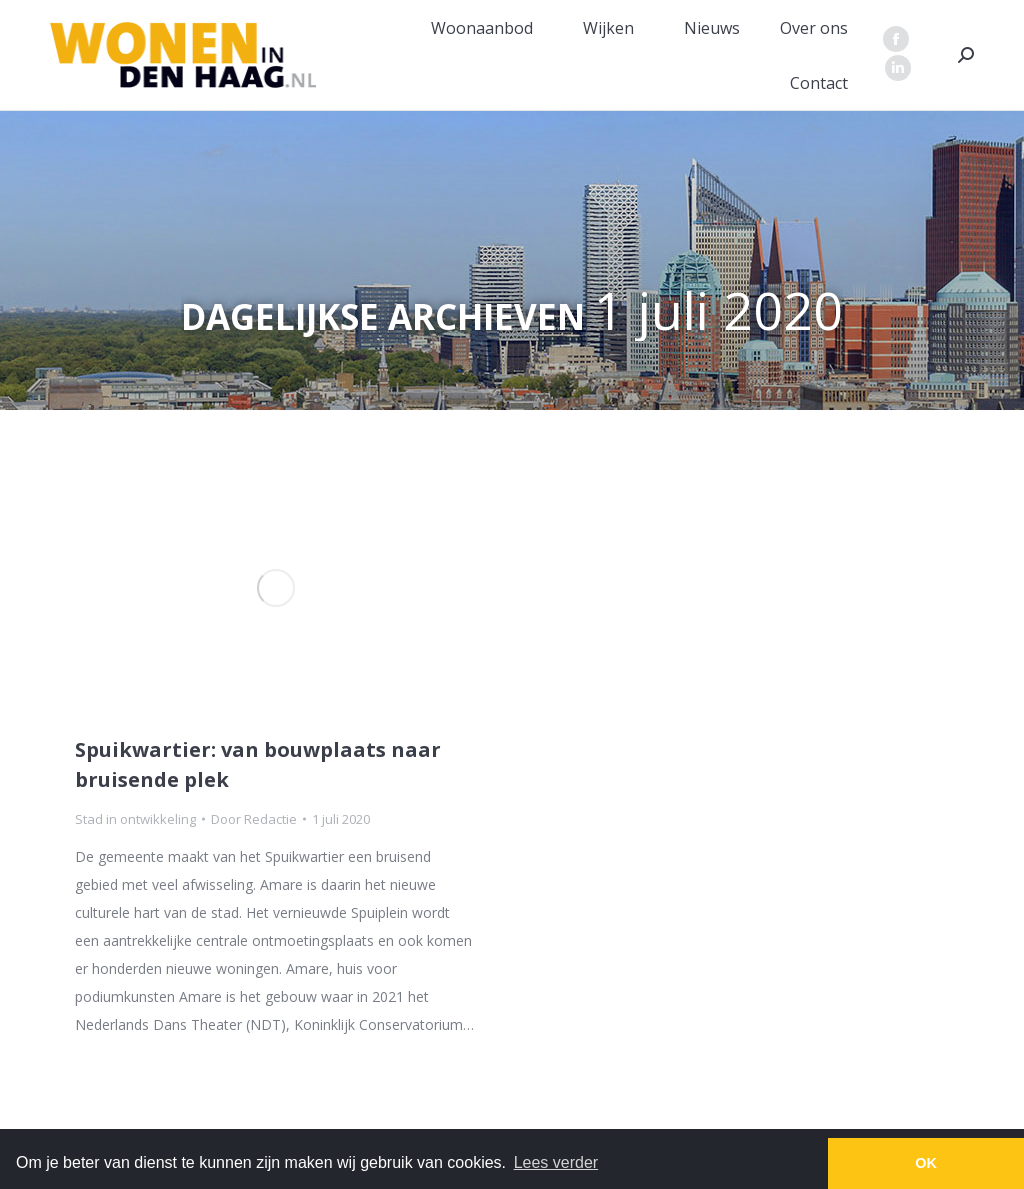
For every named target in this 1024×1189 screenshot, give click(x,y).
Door (254, 819)
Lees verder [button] (556, 1162)
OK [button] (926, 1163)
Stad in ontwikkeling (135, 819)
